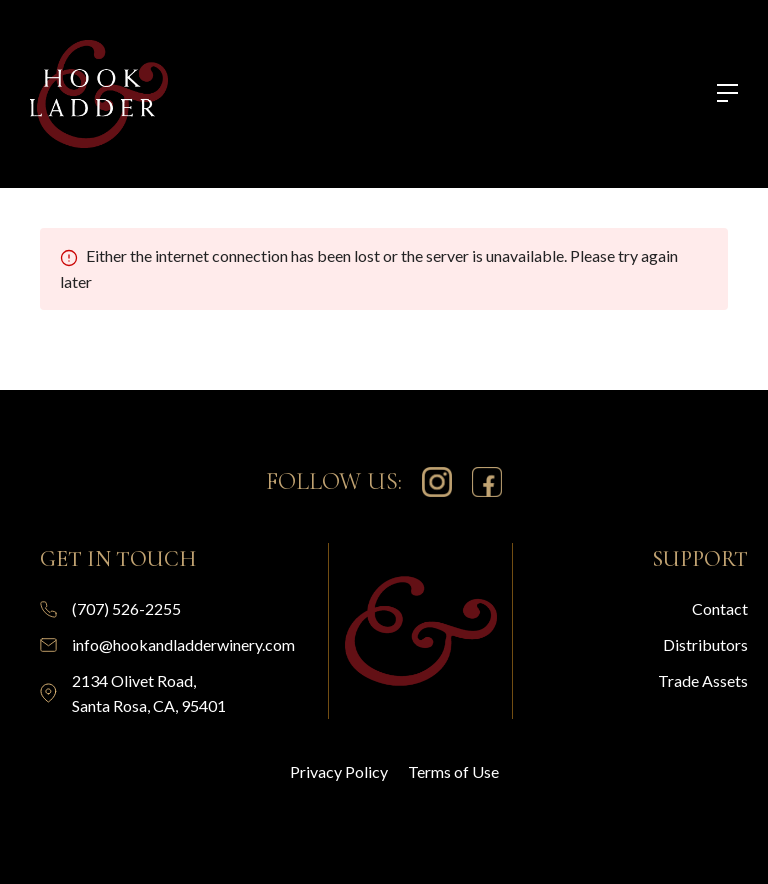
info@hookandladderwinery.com (183, 644)
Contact (720, 608)
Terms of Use (453, 771)
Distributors (705, 644)
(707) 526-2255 (126, 608)
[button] (718, 94)
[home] (99, 94)
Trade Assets (703, 680)
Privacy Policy (339, 771)
